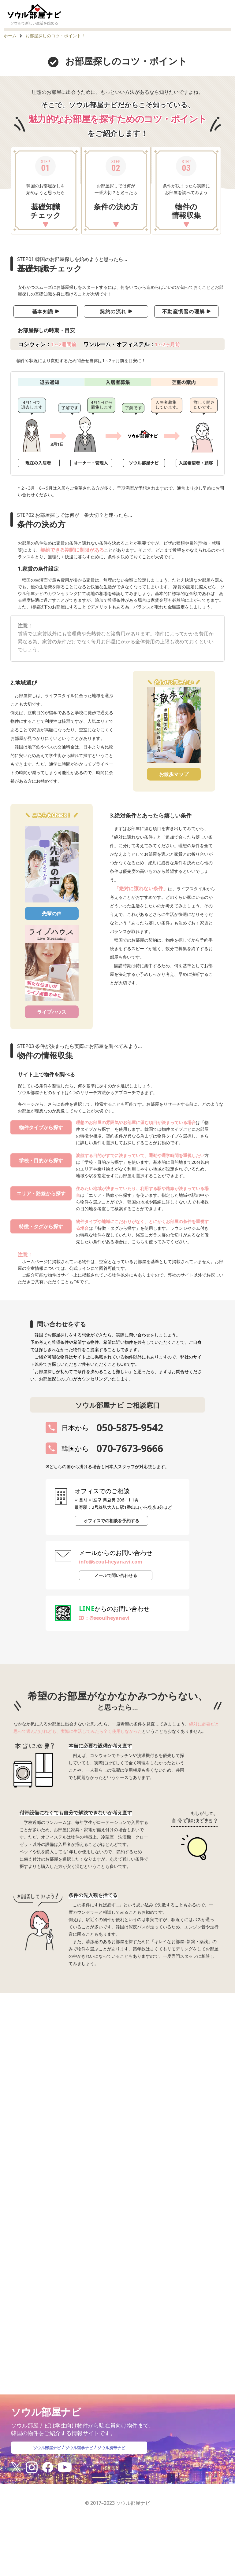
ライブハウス (51, 1012)
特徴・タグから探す (41, 1226)
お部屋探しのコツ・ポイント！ (55, 36)
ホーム (10, 36)
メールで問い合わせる (115, 1575)
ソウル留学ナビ (79, 2456)
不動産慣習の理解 (186, 311)
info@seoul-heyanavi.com (110, 1561)
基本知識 (45, 311)
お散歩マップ (173, 774)
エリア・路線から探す (41, 1193)
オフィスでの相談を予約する (111, 1520)
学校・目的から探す (41, 1160)
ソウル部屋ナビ (41, 2456)
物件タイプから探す (41, 1127)
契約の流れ (116, 311)
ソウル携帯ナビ (118, 2456)
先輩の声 (52, 913)
